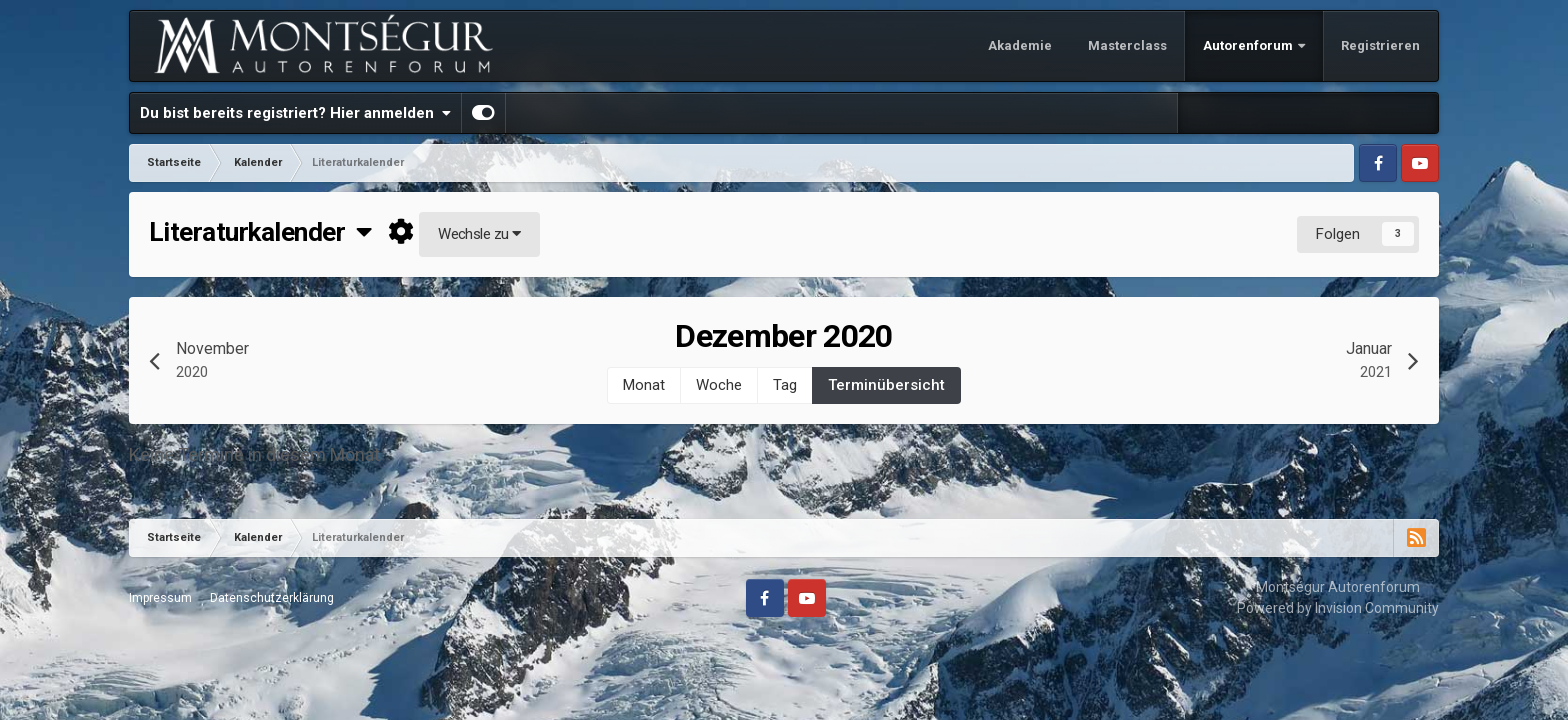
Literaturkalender (260, 232)
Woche (719, 385)
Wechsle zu (479, 234)
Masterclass (1127, 45)
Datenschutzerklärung (272, 598)
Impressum (160, 598)
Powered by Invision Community (1338, 608)
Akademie (1020, 45)
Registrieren (1380, 45)
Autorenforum (1249, 45)
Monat (644, 385)
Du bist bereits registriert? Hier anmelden (295, 113)
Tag (785, 385)
